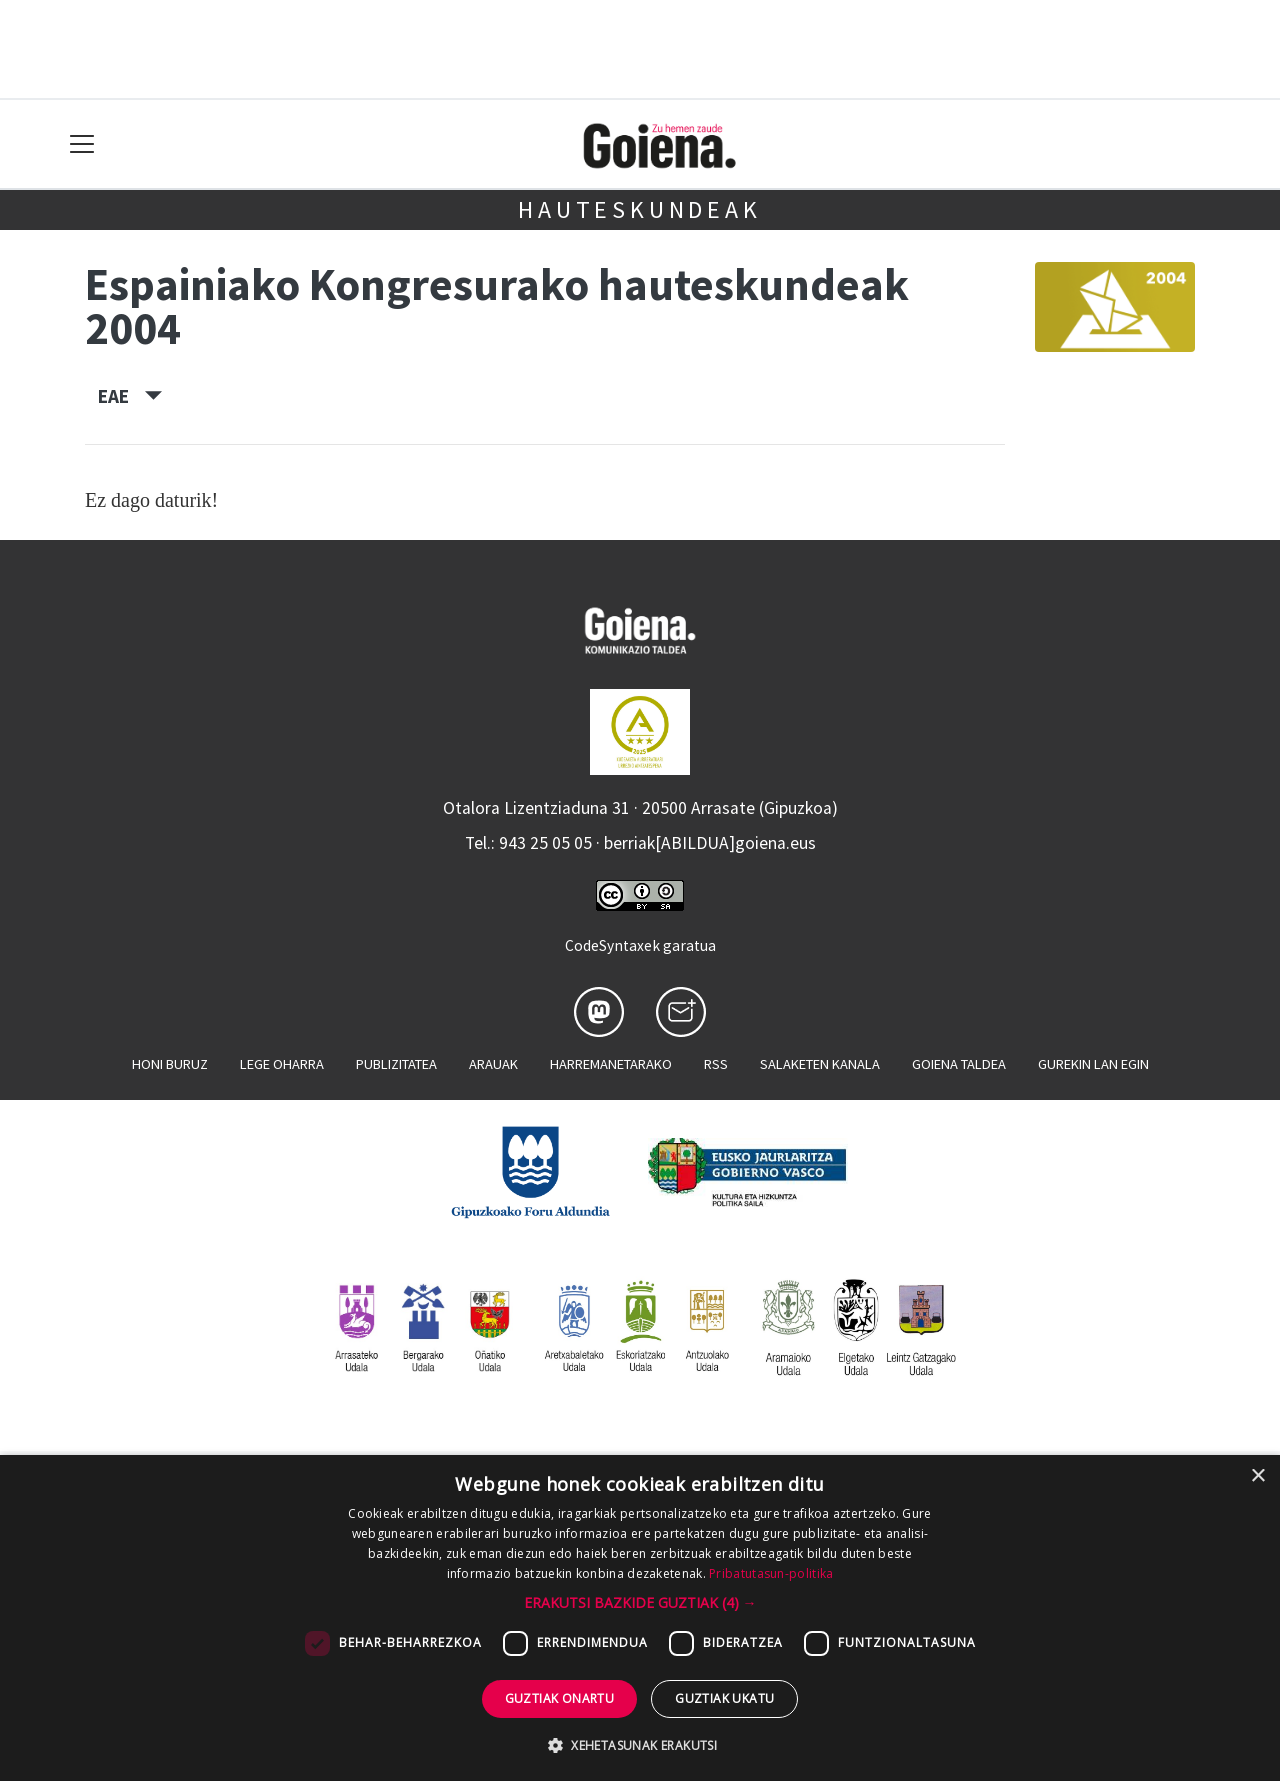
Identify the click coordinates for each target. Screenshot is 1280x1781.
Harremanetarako (611, 1064)
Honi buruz (170, 1064)
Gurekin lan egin (1093, 1064)
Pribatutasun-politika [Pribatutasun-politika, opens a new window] (771, 1573)
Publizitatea (396, 1064)
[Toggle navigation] (82, 144)
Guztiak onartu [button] (560, 1698)
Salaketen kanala (820, 1064)
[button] (640, 1602)
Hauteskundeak (639, 209)
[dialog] (640, 1618)
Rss (716, 1064)
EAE (130, 396)
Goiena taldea (959, 1064)
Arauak (493, 1064)
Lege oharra (282, 1064)
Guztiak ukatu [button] (724, 1698)
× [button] (1257, 1476)
